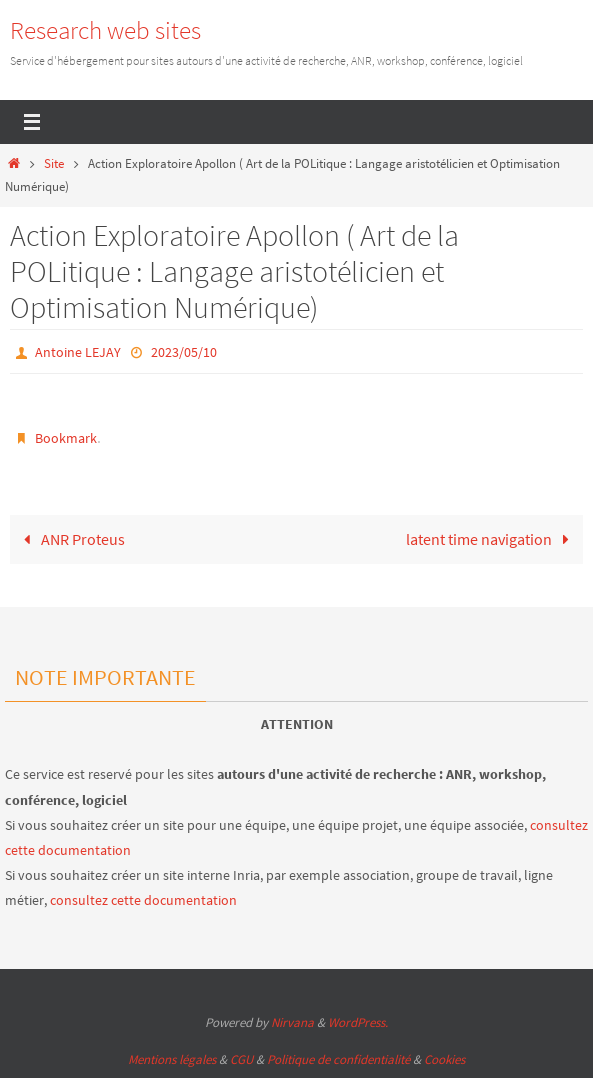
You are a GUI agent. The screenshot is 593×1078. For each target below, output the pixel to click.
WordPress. (358, 1022)
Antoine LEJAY (78, 352)
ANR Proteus (71, 539)
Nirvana (292, 1022)
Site (54, 163)
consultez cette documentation (143, 900)
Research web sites (105, 30)
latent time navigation (492, 539)
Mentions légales (172, 1059)
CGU (241, 1059)
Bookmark (66, 438)
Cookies (444, 1059)
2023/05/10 (184, 352)
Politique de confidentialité (338, 1059)
